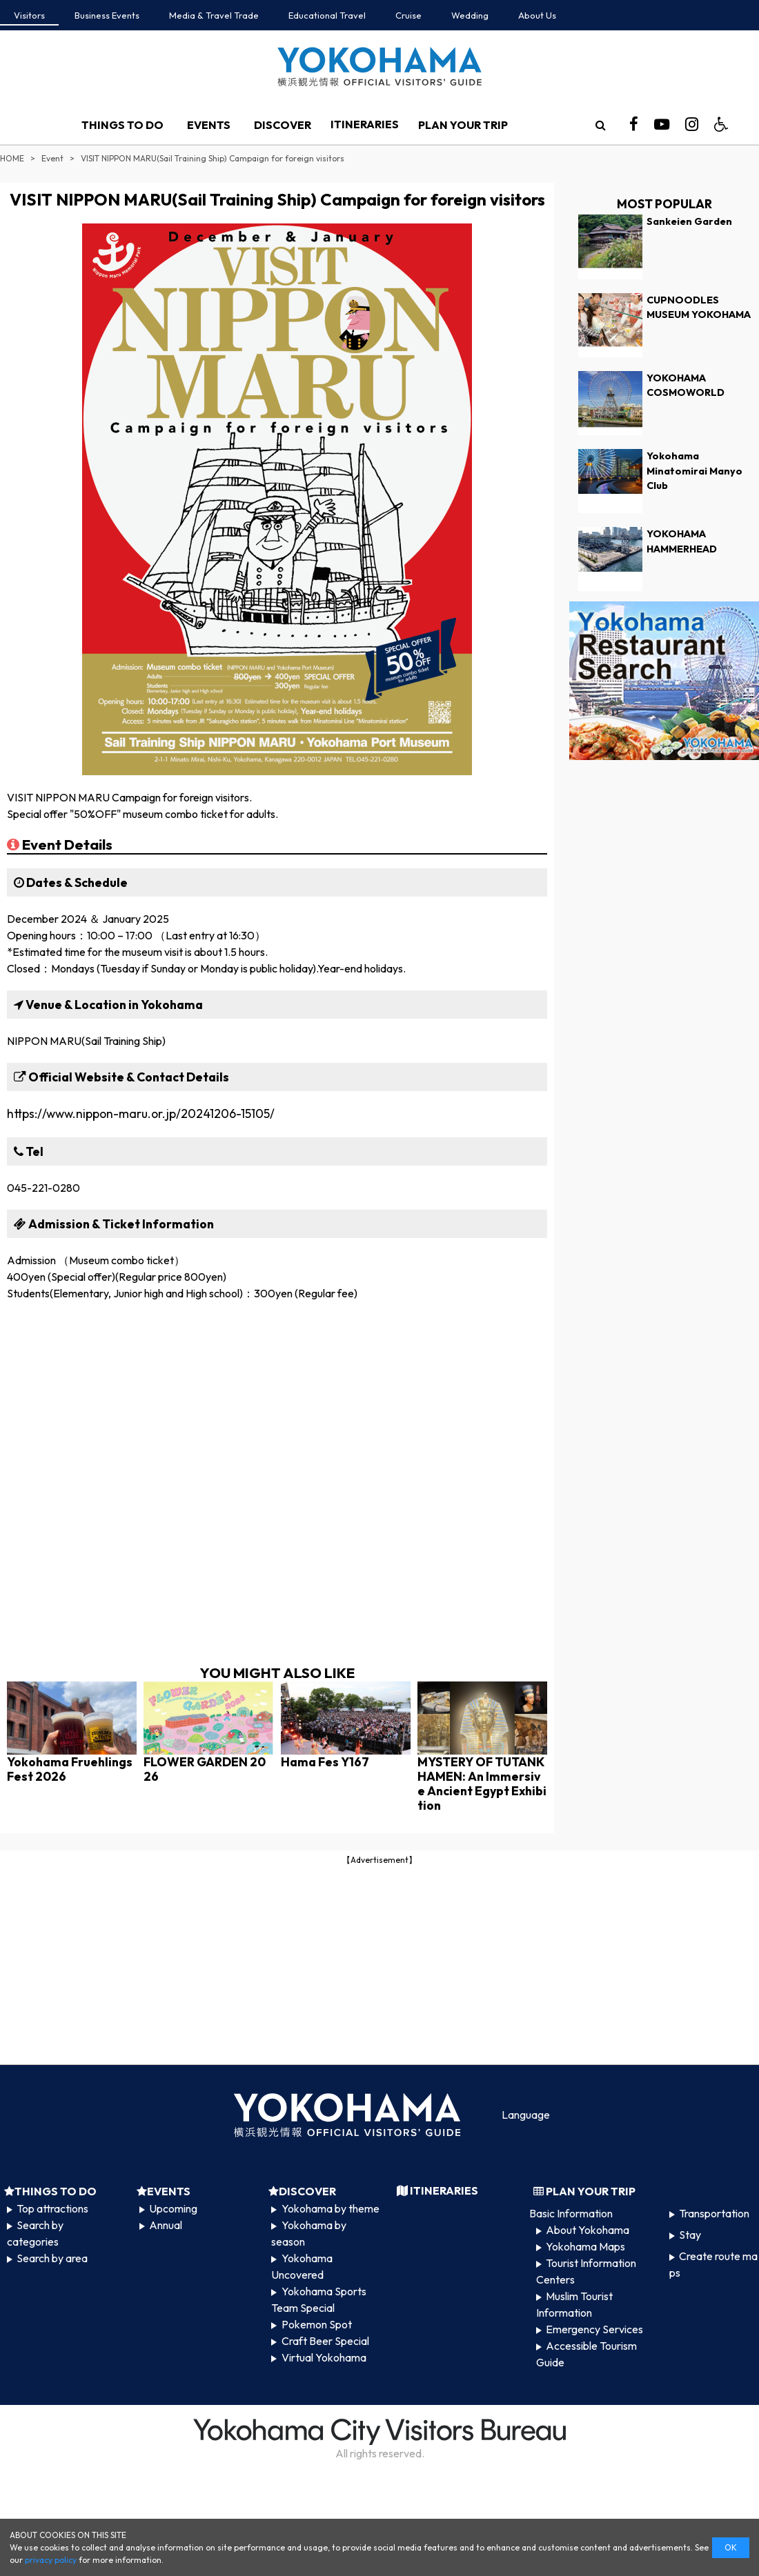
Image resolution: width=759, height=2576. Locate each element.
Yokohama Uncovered (301, 2266)
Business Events (107, 15)
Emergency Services (594, 2329)
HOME (12, 158)
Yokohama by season (308, 2233)
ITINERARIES (365, 124)
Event (52, 158)
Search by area (52, 2258)
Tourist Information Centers (586, 2271)
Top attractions (52, 2208)
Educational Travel (327, 15)
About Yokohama (587, 2230)
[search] (600, 124)
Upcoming (173, 2208)
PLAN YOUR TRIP (463, 125)
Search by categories (35, 2233)
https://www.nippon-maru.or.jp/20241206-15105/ (141, 1113)
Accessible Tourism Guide (586, 2354)
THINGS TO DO (122, 125)
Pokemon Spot (317, 2324)
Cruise (408, 15)
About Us (537, 15)
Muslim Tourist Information (574, 2304)
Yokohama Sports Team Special (318, 2299)
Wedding (470, 15)
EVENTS (208, 125)
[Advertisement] (379, 1963)
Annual (165, 2225)
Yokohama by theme (330, 2208)
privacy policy (51, 2560)
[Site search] (600, 124)
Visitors (29, 15)
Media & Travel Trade (214, 15)
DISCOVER (282, 125)
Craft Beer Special (325, 2341)
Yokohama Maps (585, 2246)
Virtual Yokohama (324, 2357)
